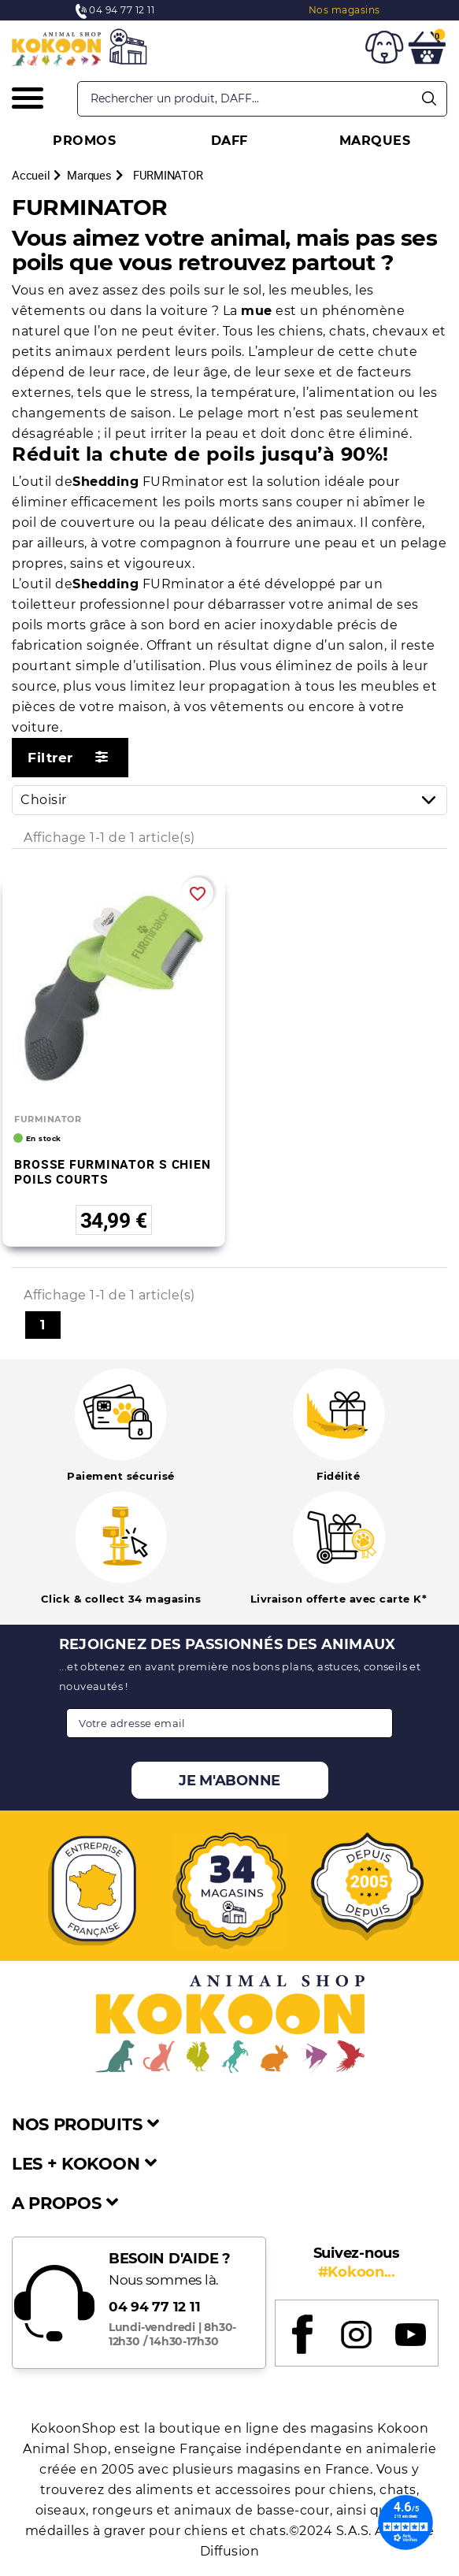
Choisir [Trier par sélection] (233, 800)
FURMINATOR (47, 1119)
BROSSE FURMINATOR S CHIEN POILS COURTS (112, 1171)
